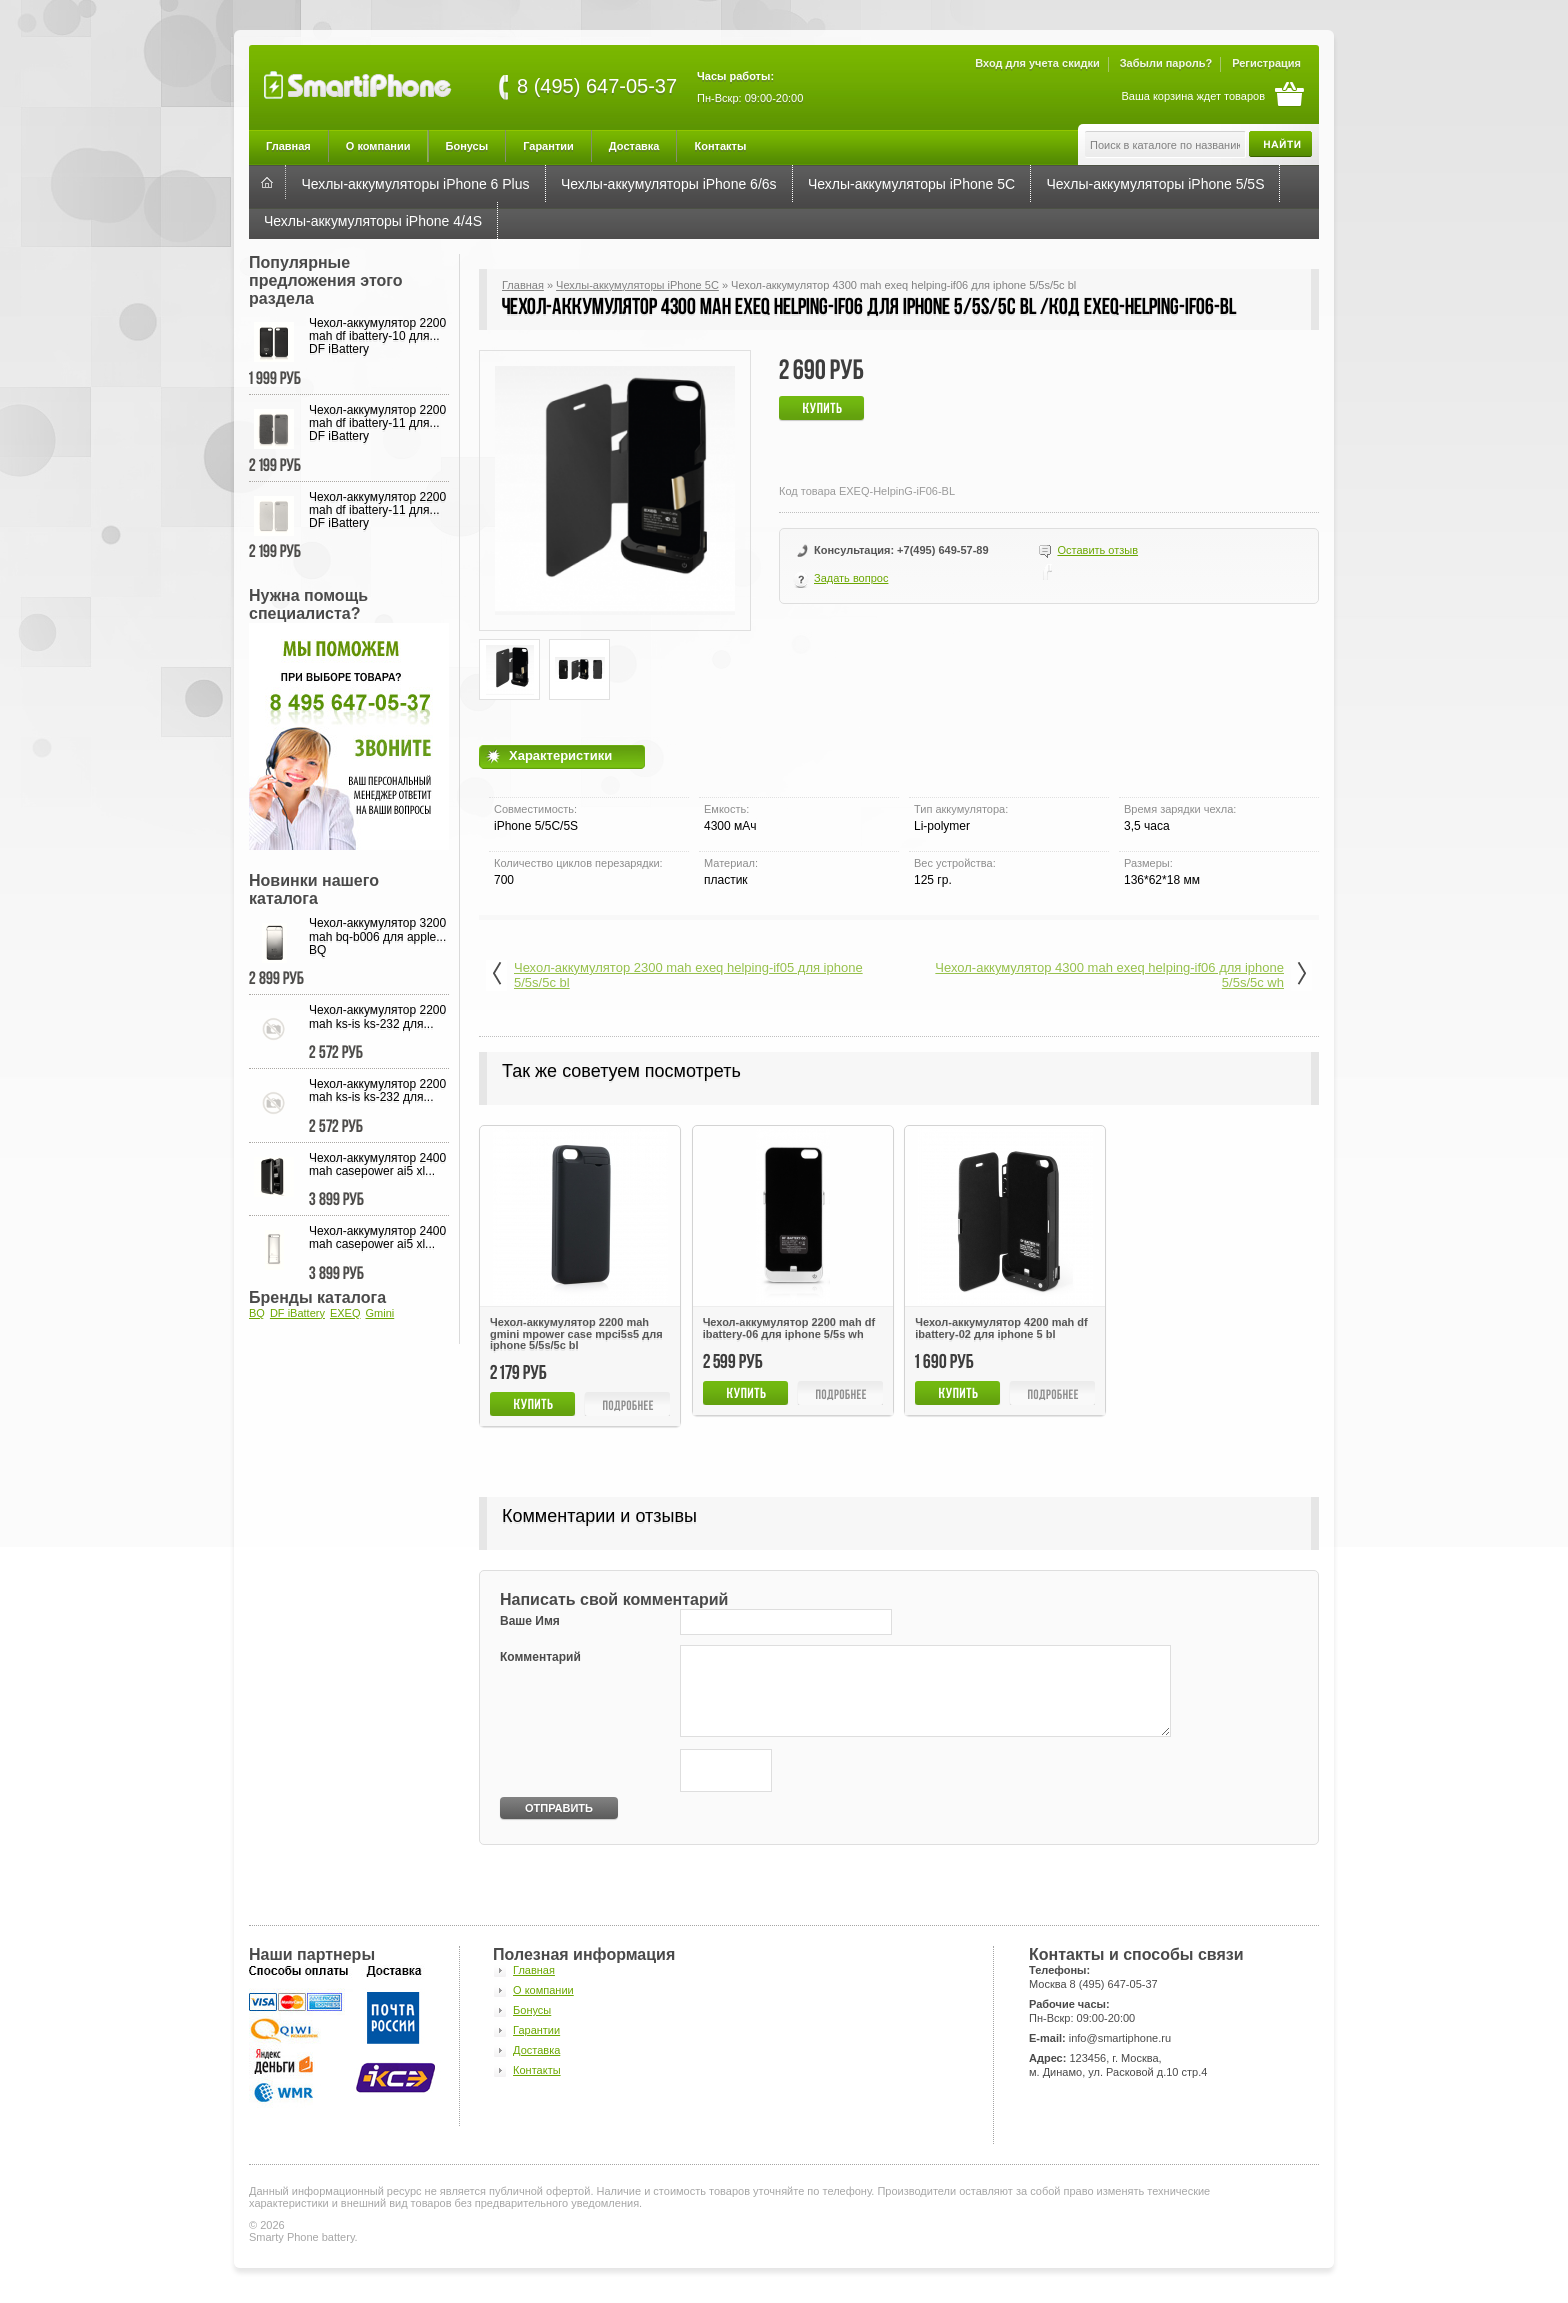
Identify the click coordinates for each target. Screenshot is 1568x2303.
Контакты (720, 146)
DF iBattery (297, 1313)
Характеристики (560, 755)
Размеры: (1148, 863)
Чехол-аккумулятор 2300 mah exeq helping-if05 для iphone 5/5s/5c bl (674, 975)
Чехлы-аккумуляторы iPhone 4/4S (373, 221)
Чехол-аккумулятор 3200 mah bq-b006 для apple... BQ (377, 936)
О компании (378, 146)
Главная (288, 146)
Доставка (634, 146)
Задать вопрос (851, 578)
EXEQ (345, 1313)
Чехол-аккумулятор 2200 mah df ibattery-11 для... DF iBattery (377, 423)
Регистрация (1266, 63)
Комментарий (540, 1657)
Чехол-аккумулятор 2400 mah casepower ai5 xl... (377, 1164)
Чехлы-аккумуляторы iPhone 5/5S (1155, 184)
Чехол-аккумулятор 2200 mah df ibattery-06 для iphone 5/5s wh (789, 1327)
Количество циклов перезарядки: (578, 863)
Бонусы (467, 146)
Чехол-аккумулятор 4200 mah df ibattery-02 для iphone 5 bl (1001, 1327)
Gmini (380, 1313)
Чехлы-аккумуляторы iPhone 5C (911, 184)
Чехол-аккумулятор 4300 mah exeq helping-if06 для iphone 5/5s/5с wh (1123, 975)
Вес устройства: (955, 863)
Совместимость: (535, 809)
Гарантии (548, 146)
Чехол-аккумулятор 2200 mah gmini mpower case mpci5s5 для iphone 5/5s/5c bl (576, 1333)
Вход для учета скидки (1037, 63)
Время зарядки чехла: (1180, 809)
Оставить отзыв (1097, 550)
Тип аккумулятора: (961, 809)
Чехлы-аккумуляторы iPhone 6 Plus (415, 184)
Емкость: (726, 809)
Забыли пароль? (1166, 63)
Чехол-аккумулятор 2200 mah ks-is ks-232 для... (377, 1016)
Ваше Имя (530, 1621)
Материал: (731, 863)
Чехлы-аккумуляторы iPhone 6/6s (669, 184)
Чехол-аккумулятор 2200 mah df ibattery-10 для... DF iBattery (377, 336)
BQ (257, 1313)
